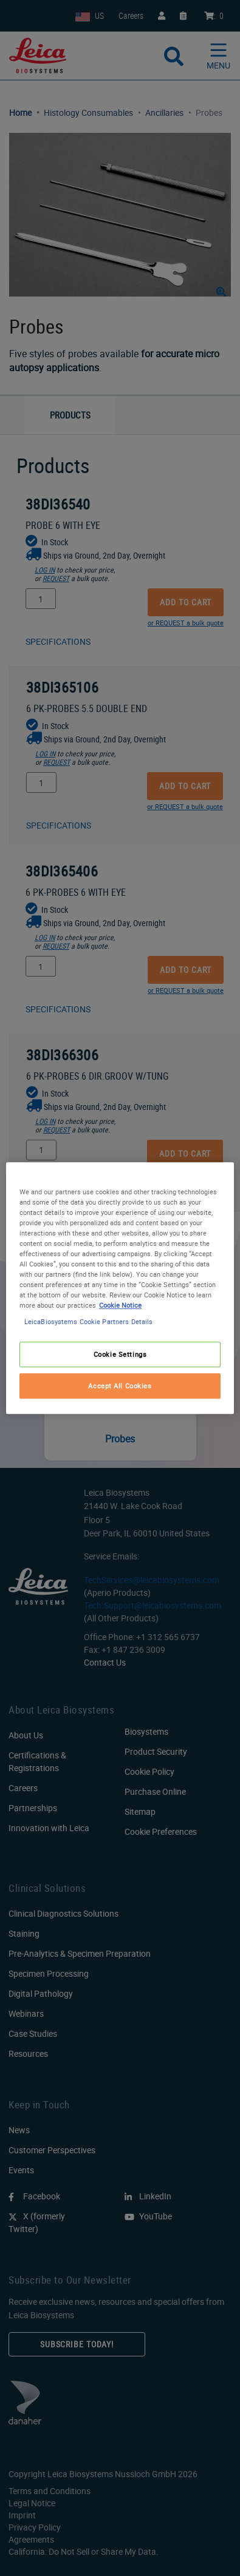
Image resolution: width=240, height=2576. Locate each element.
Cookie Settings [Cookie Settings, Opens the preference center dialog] (120, 1354)
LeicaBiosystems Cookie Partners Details (88, 1321)
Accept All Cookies (119, 1385)
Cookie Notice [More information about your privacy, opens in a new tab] (120, 1305)
